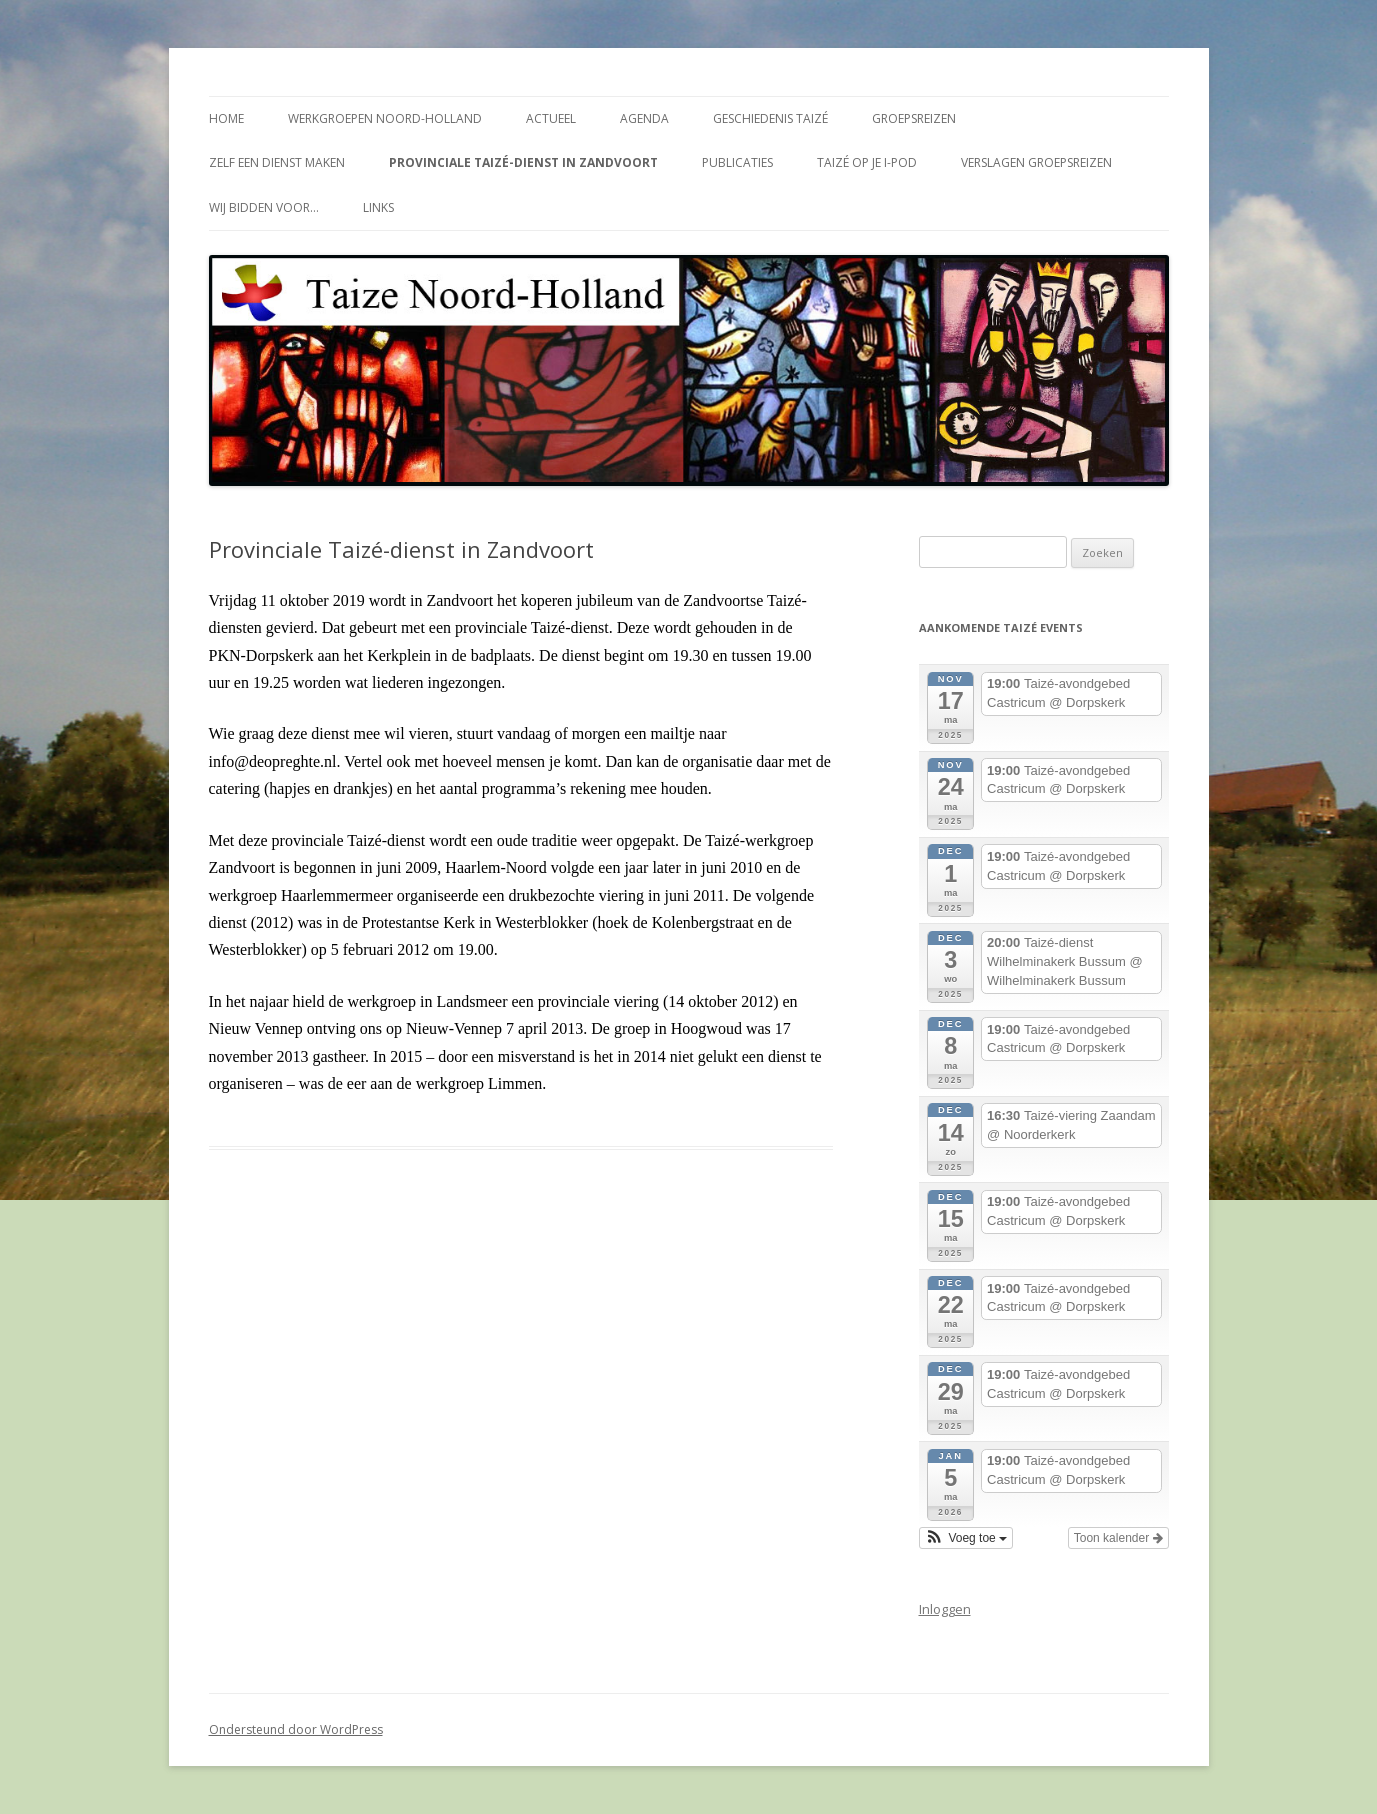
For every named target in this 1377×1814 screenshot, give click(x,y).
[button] (966, 1538)
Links (378, 207)
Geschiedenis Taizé (770, 118)
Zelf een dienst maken (277, 162)
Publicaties (737, 162)
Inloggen (945, 1609)
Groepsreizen (914, 118)
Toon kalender (1118, 1538)
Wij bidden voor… (264, 207)
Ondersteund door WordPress (296, 1729)
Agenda (644, 118)
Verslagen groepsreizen (1036, 162)
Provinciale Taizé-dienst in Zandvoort (523, 162)
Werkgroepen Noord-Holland (385, 118)
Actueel (551, 118)
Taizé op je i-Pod (867, 162)
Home (226, 118)
